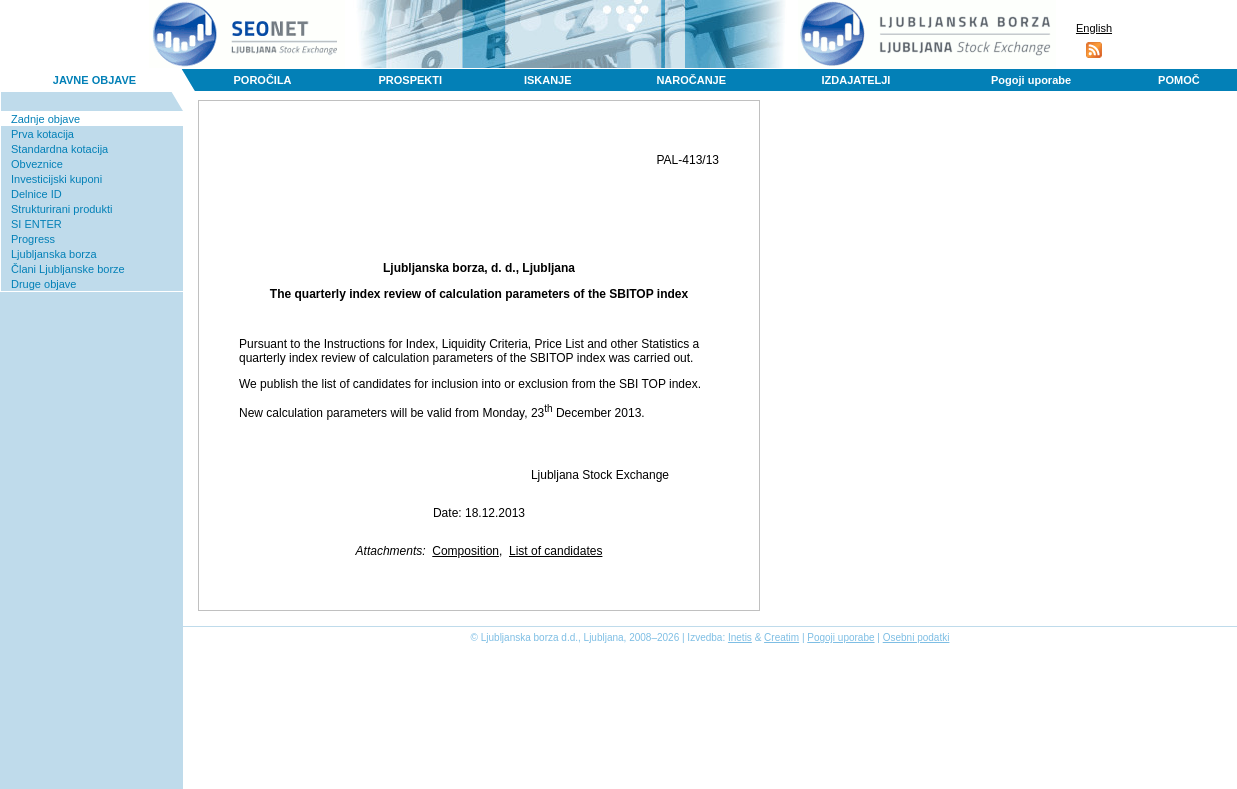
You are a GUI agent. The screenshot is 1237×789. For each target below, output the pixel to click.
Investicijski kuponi (56, 179)
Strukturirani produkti (62, 209)
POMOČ (1179, 80)
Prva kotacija (42, 134)
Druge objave (43, 284)
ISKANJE (548, 80)
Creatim (781, 637)
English (1094, 28)
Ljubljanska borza (54, 254)
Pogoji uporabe (1031, 80)
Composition (465, 551)
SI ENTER (36, 224)
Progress (33, 239)
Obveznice (37, 164)
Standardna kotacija (59, 149)
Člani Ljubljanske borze (68, 269)
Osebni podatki (916, 637)
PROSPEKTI (411, 80)
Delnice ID (36, 194)
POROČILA (262, 80)
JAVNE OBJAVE (94, 80)
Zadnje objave (45, 119)
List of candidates (555, 551)
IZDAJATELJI (856, 80)
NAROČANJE (691, 80)
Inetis (740, 637)
